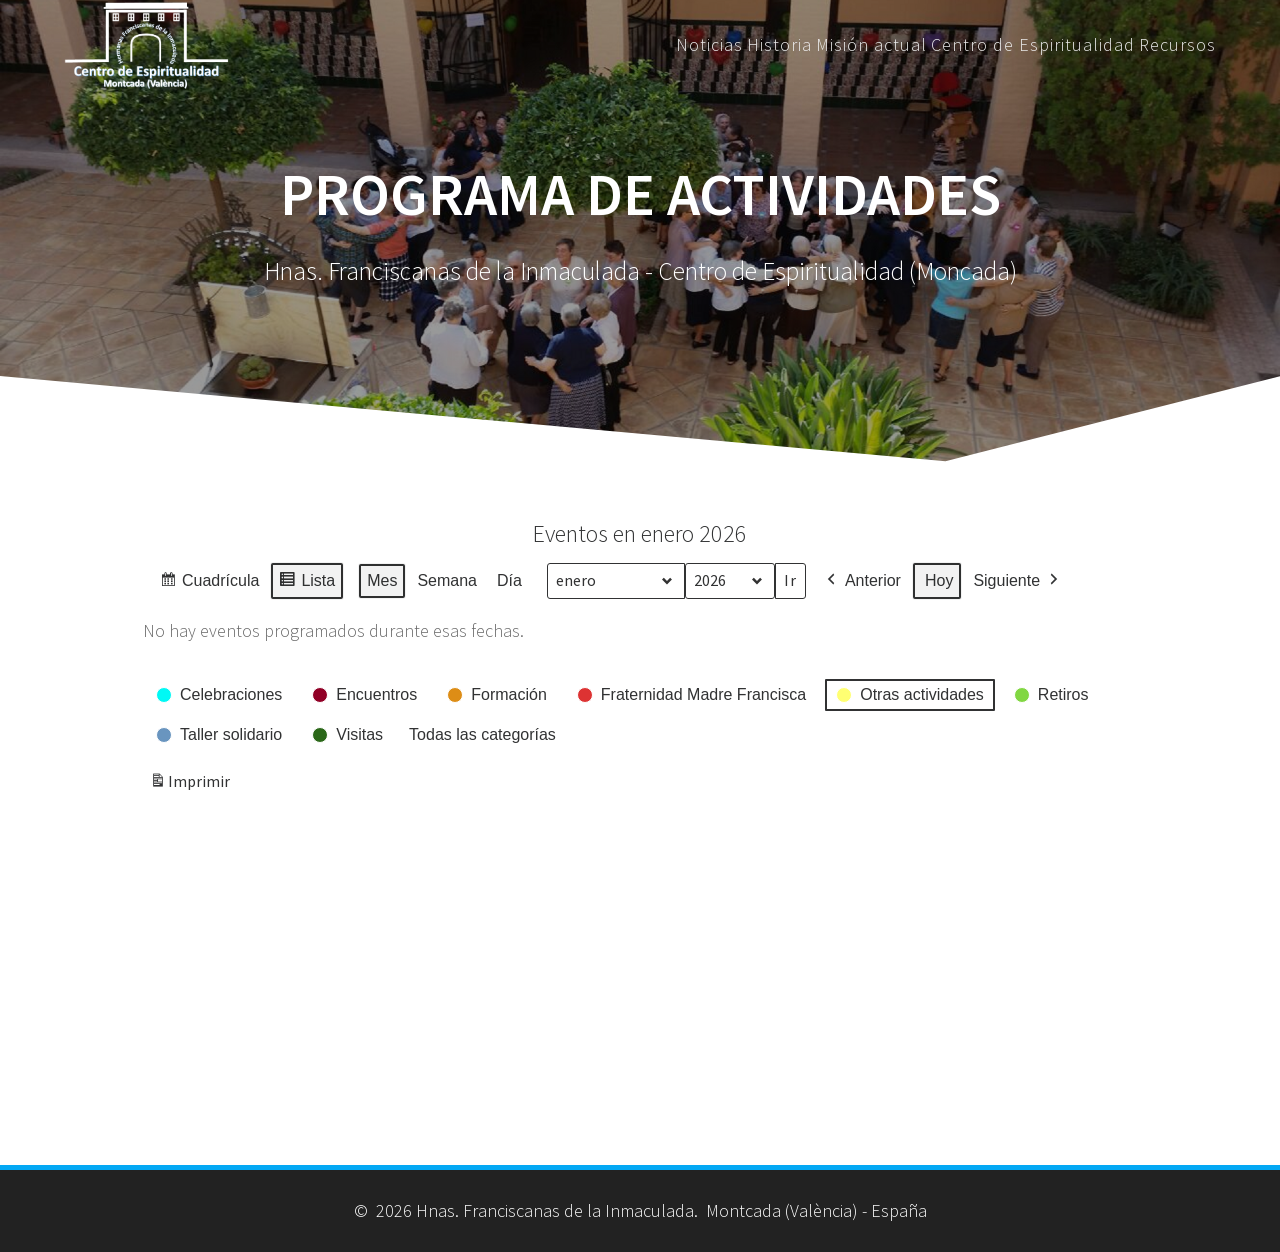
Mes (382, 580)
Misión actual (871, 45)
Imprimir (189, 785)
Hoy (939, 580)
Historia (779, 45)
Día (509, 580)
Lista (306, 583)
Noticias (709, 45)
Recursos (1177, 45)
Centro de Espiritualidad (1033, 45)
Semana (447, 580)
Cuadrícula (209, 583)
